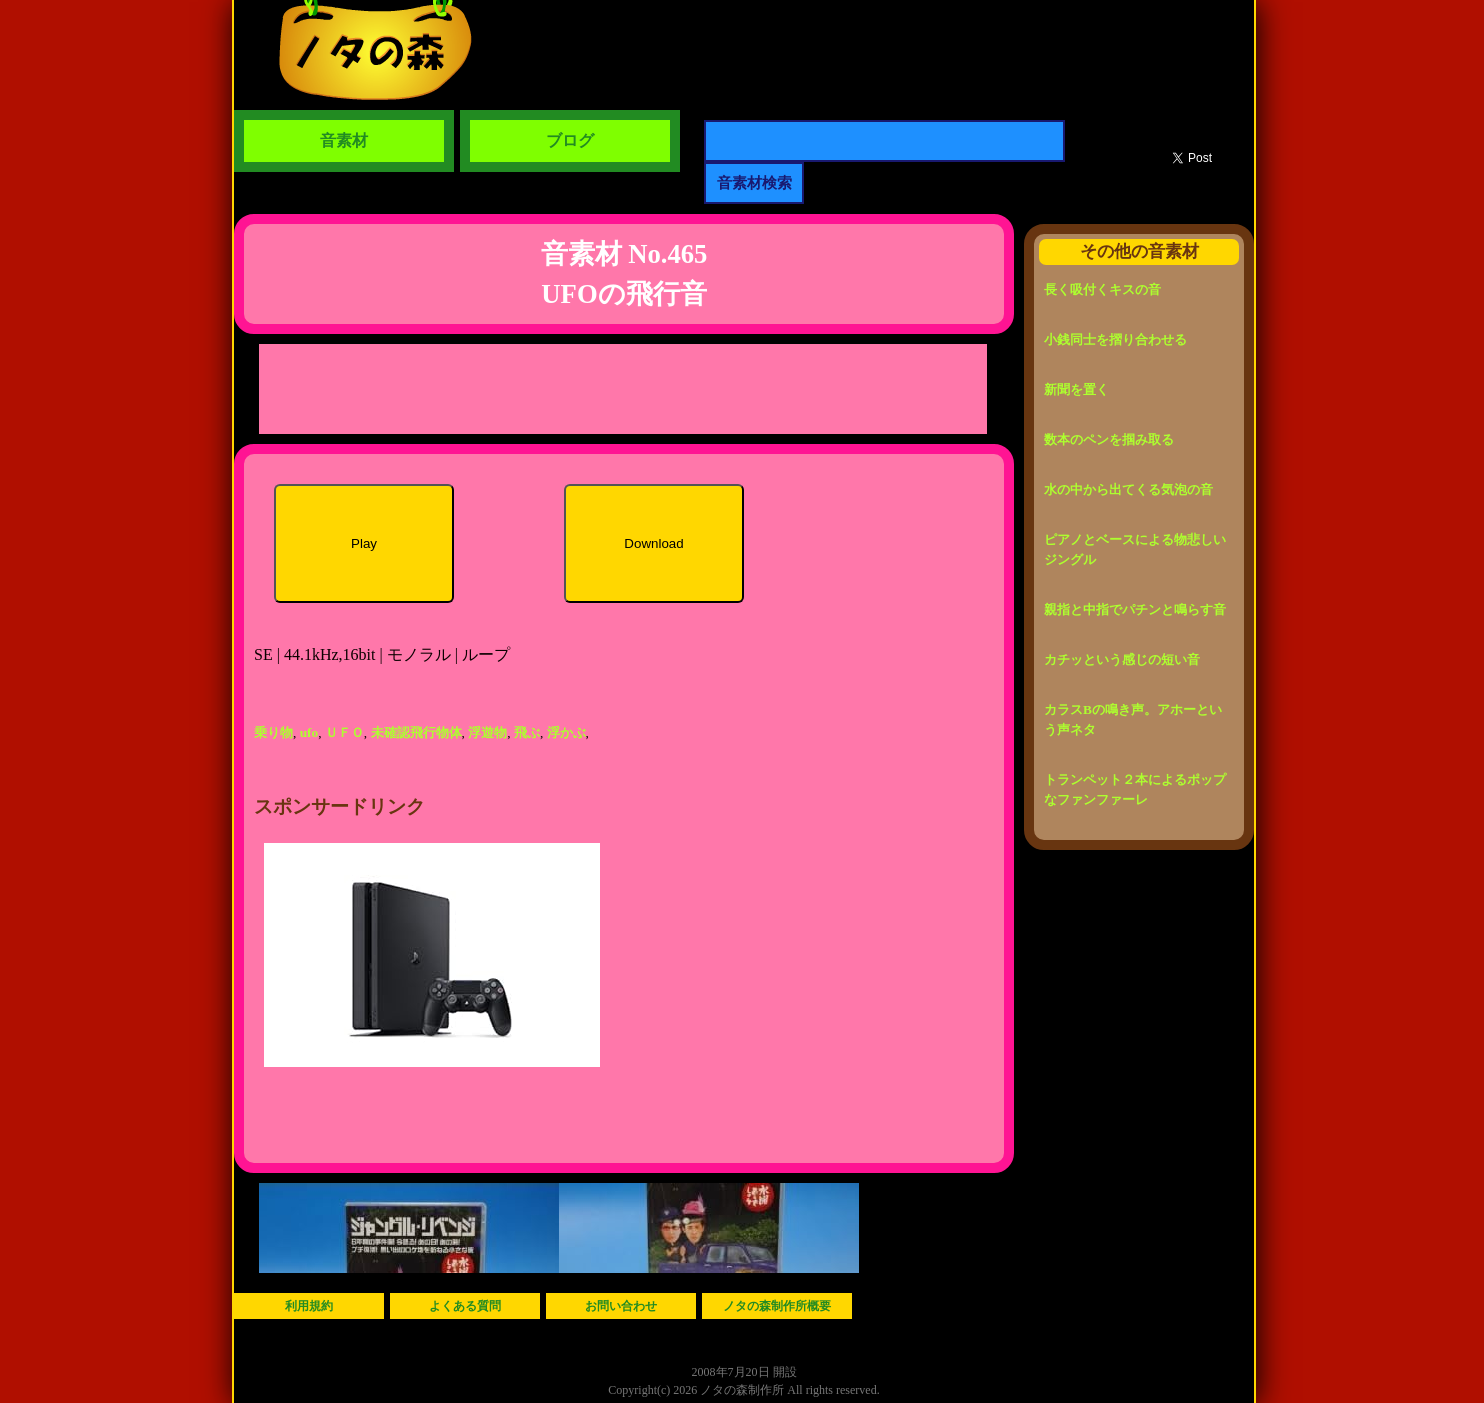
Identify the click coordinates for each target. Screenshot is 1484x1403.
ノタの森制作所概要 (777, 1306)
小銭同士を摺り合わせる (1115, 339)
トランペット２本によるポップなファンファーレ (1135, 789)
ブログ (570, 140)
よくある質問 (465, 1306)
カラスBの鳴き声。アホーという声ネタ (1133, 719)
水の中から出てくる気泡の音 (1128, 489)
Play (364, 543)
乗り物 (273, 732)
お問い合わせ (621, 1306)
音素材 (344, 140)
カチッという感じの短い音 (1122, 659)
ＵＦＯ (344, 732)
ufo (309, 732)
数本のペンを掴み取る (1109, 439)
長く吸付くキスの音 (1102, 289)
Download (653, 543)
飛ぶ (527, 732)
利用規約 (309, 1306)
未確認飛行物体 (416, 732)
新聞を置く (1076, 389)
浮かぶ (566, 732)
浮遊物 (487, 732)
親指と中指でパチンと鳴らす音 (1135, 609)
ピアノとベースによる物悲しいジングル (1135, 549)
